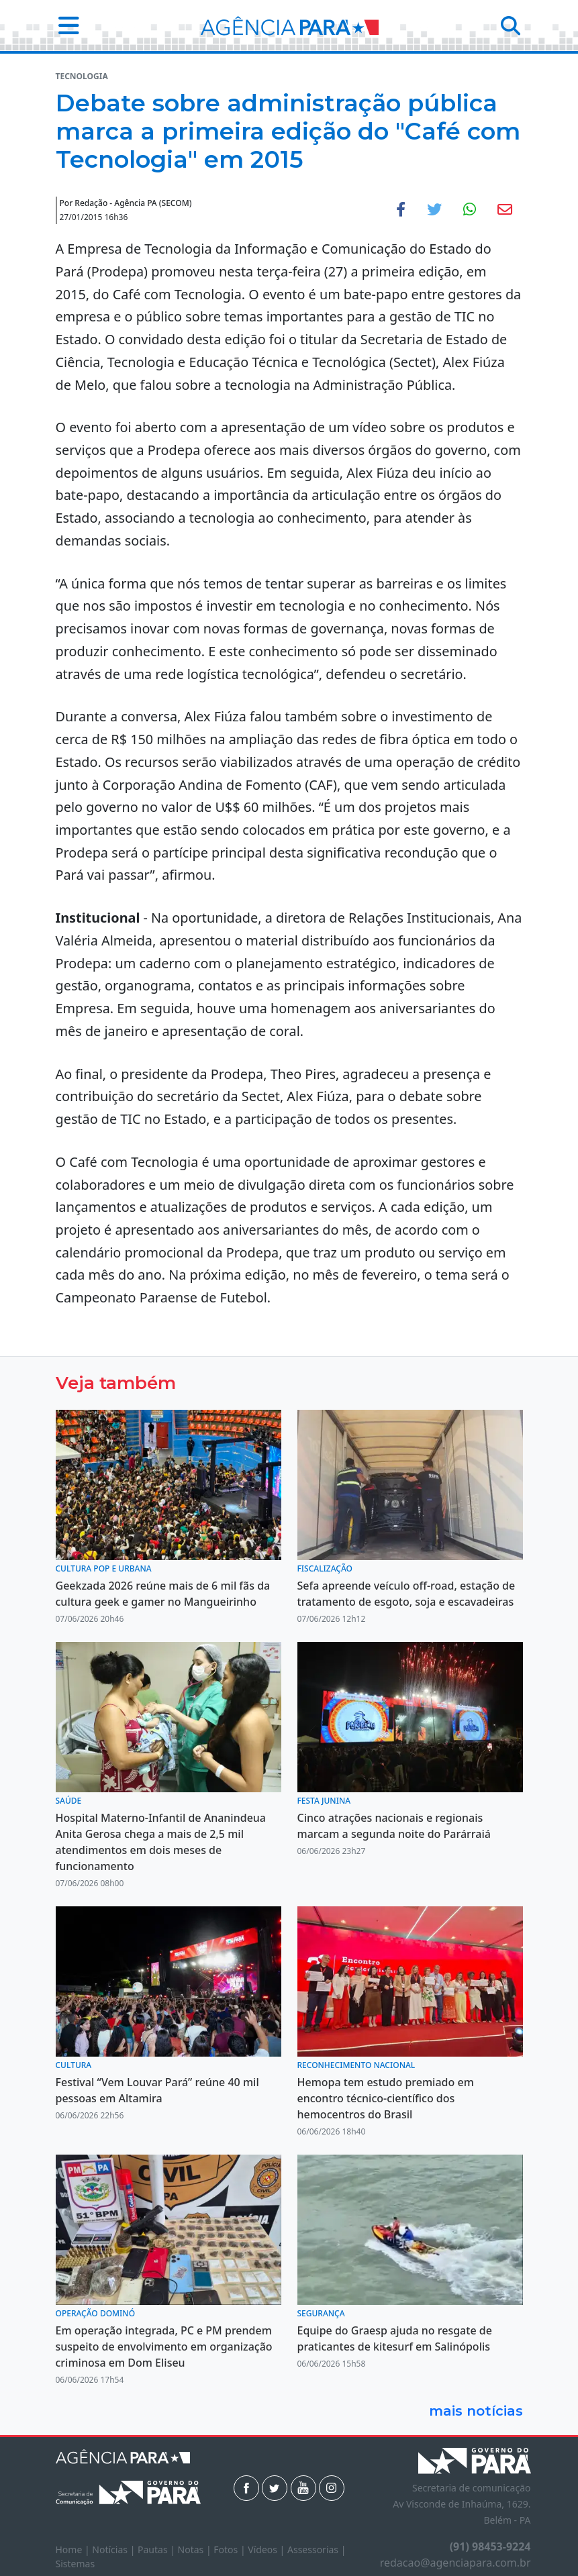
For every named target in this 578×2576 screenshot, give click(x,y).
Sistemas (75, 2563)
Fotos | (230, 2549)
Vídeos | (267, 2549)
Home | (74, 2549)
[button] (65, 25)
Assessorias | (316, 2549)
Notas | (196, 2549)
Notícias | (115, 2549)
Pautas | (158, 2549)
